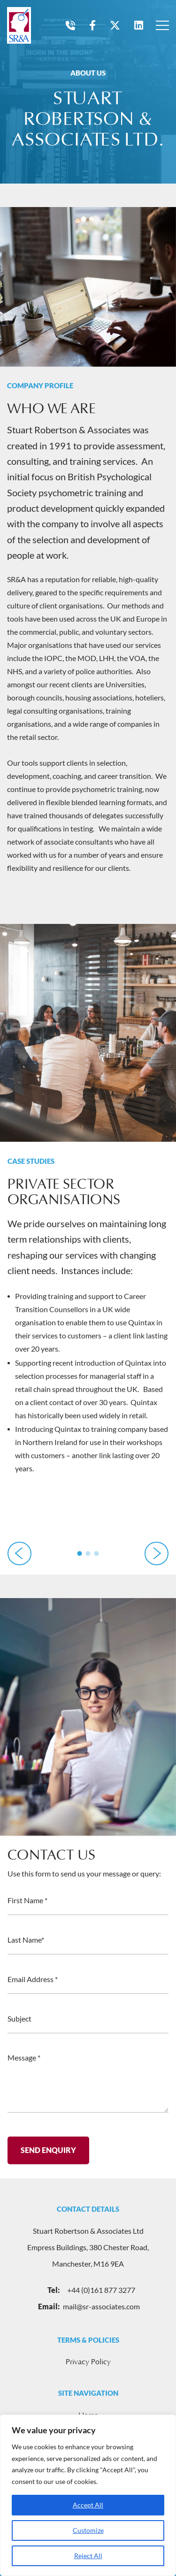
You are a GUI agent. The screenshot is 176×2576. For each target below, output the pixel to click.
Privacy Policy (88, 2362)
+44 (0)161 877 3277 (88, 2290)
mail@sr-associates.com (88, 2306)
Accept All (88, 2505)
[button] (79, 1553)
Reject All (88, 2556)
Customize (88, 2530)
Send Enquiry (48, 2155)
